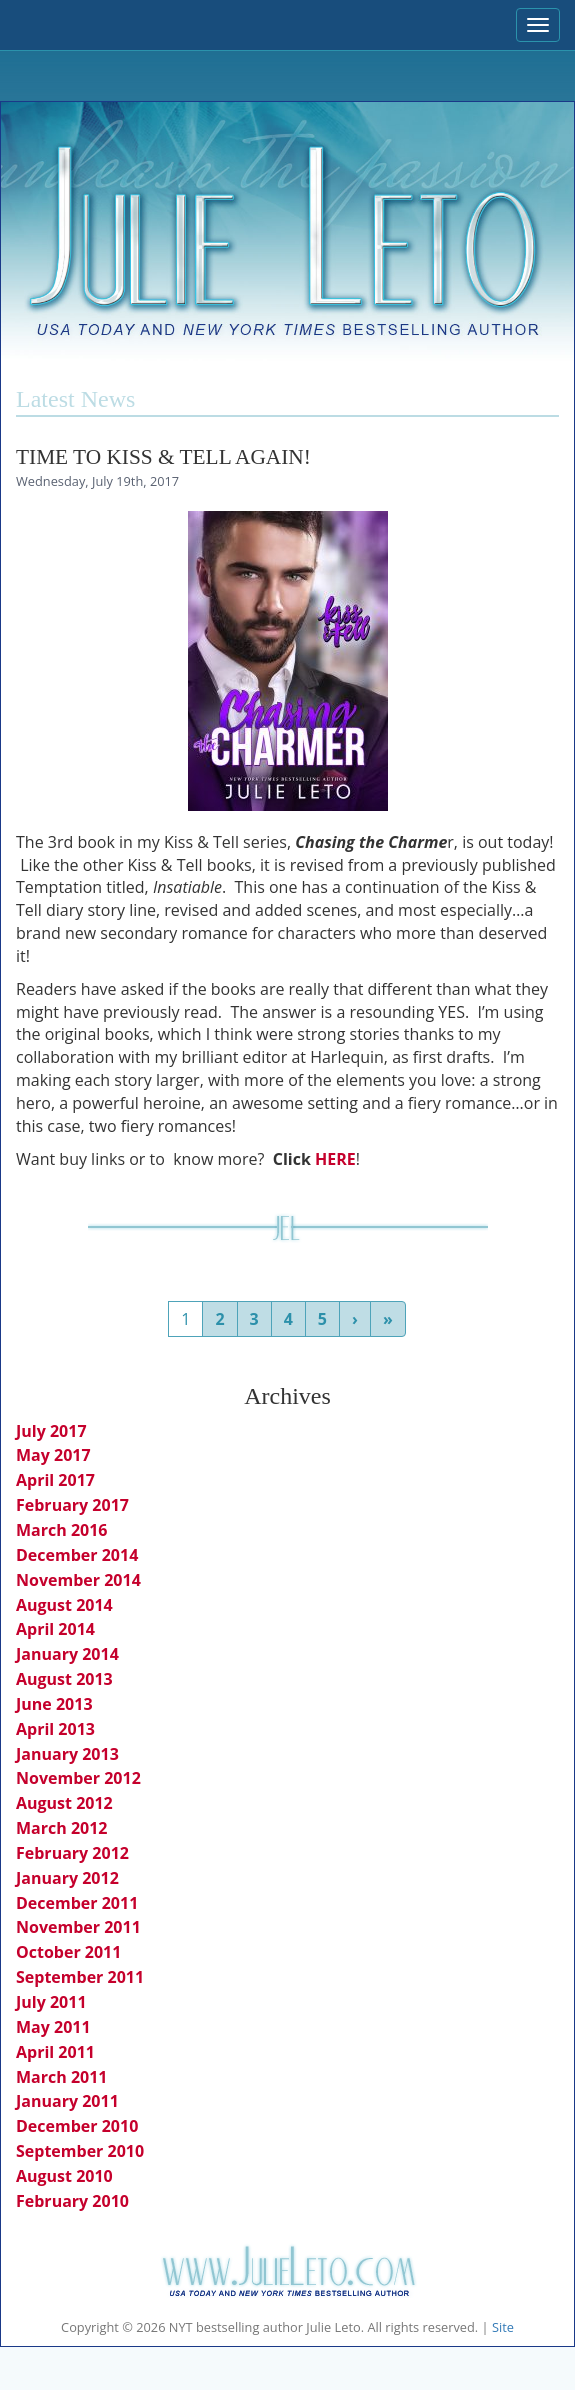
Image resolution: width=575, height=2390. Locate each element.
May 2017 (53, 1455)
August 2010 (64, 2176)
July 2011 (51, 2002)
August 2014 (64, 1605)
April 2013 (55, 1729)
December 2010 (77, 2126)
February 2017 (72, 1505)
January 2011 (67, 2101)
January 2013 (67, 1754)
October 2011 (68, 1952)
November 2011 (78, 1927)
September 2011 (80, 1977)
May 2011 (53, 2027)
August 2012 (64, 1803)
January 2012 (67, 1878)
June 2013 (54, 1704)
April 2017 (55, 1480)
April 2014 (55, 1629)
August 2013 (64, 1679)
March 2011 (62, 2077)
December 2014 (77, 1555)
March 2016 (62, 1530)
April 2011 (55, 2052)
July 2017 (51, 1431)
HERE (335, 1159)
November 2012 (78, 1778)
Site (503, 2327)
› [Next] (355, 1319)
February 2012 (72, 1853)
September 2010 (80, 2151)
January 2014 (67, 1654)
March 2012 (62, 1828)
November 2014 (78, 1580)
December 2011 (77, 1903)
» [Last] (388, 1319)
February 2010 (72, 2201)
